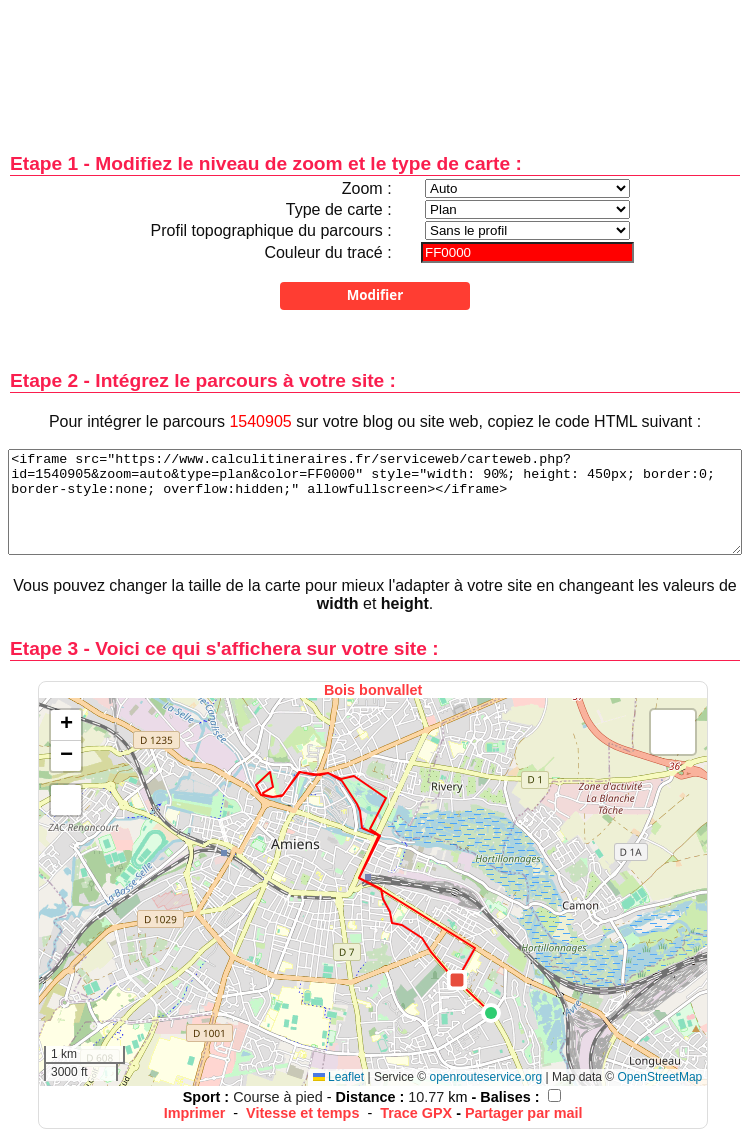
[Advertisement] (375, 62)
